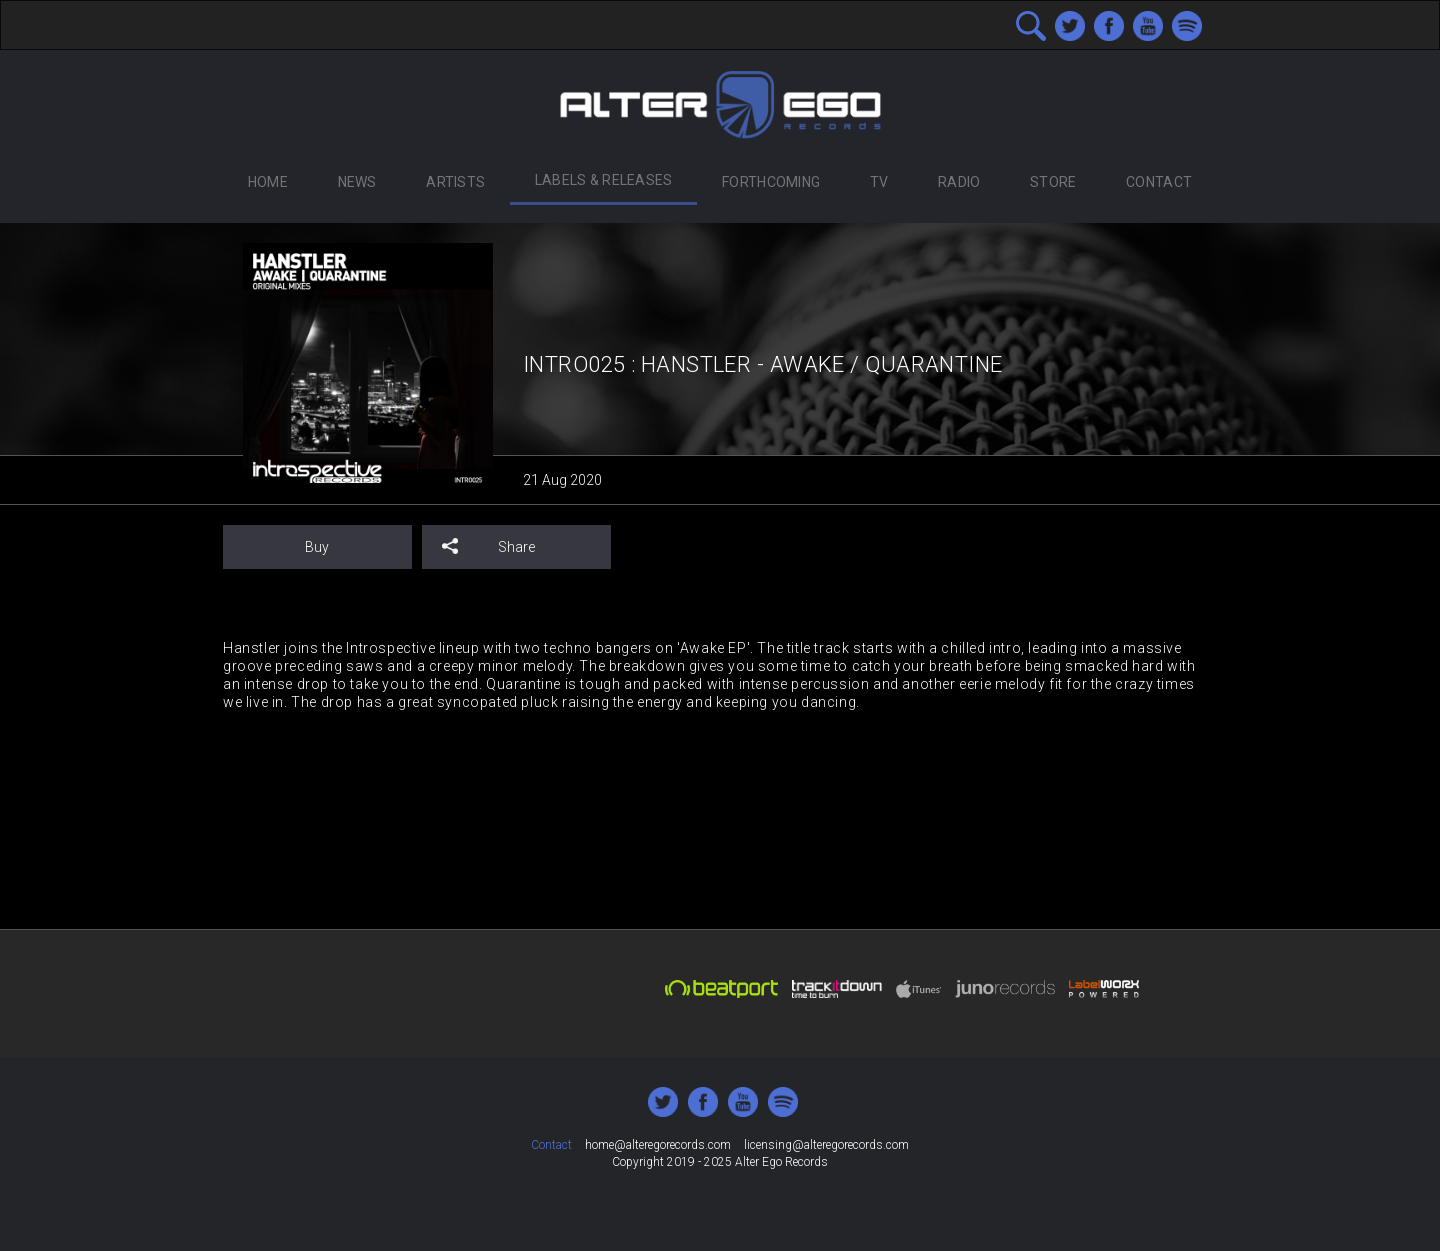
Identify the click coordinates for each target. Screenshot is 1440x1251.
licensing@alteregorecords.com (826, 1145)
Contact (1159, 182)
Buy (317, 547)
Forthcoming (771, 182)
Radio (959, 182)
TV (879, 182)
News (357, 182)
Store (1053, 182)
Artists (455, 182)
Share (488, 546)
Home (268, 182)
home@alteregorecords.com (658, 1145)
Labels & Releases (604, 180)
